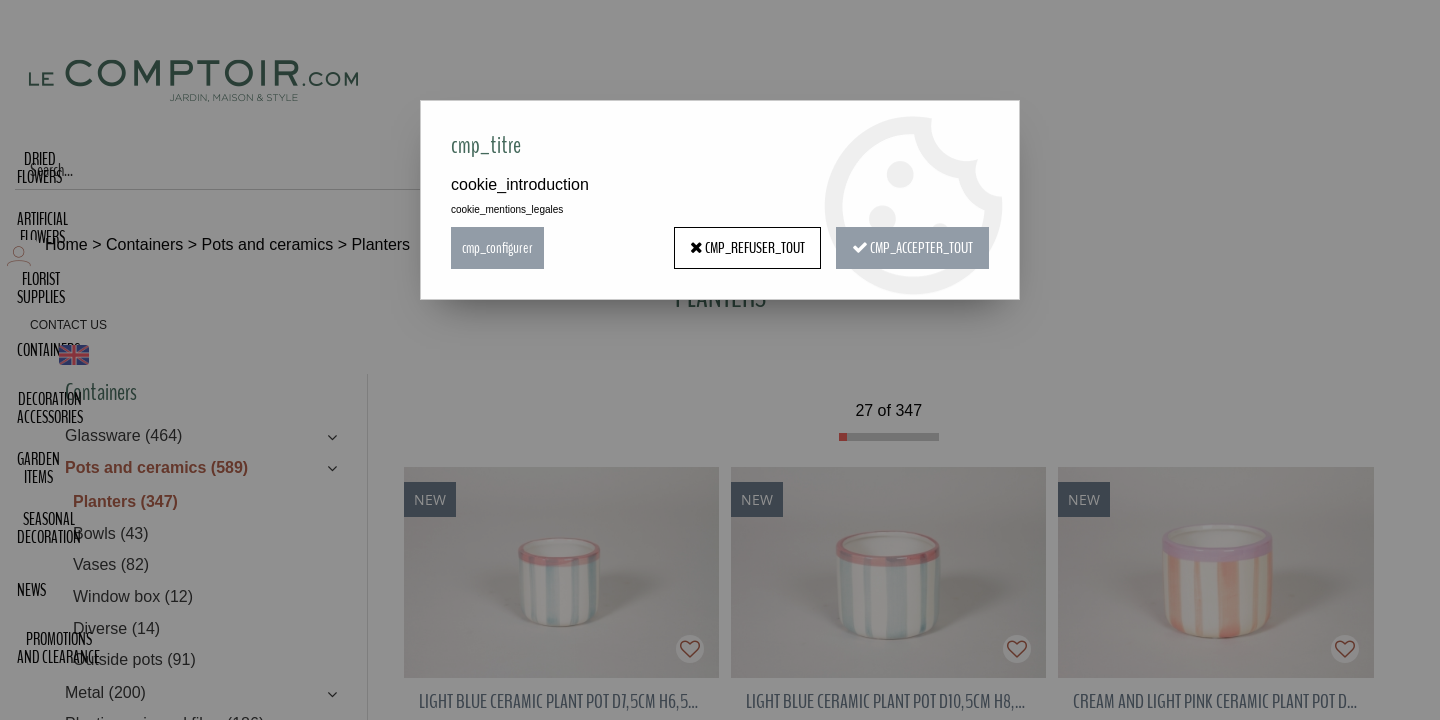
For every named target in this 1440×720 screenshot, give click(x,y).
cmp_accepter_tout (912, 248)
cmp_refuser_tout (747, 248)
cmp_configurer (497, 248)
